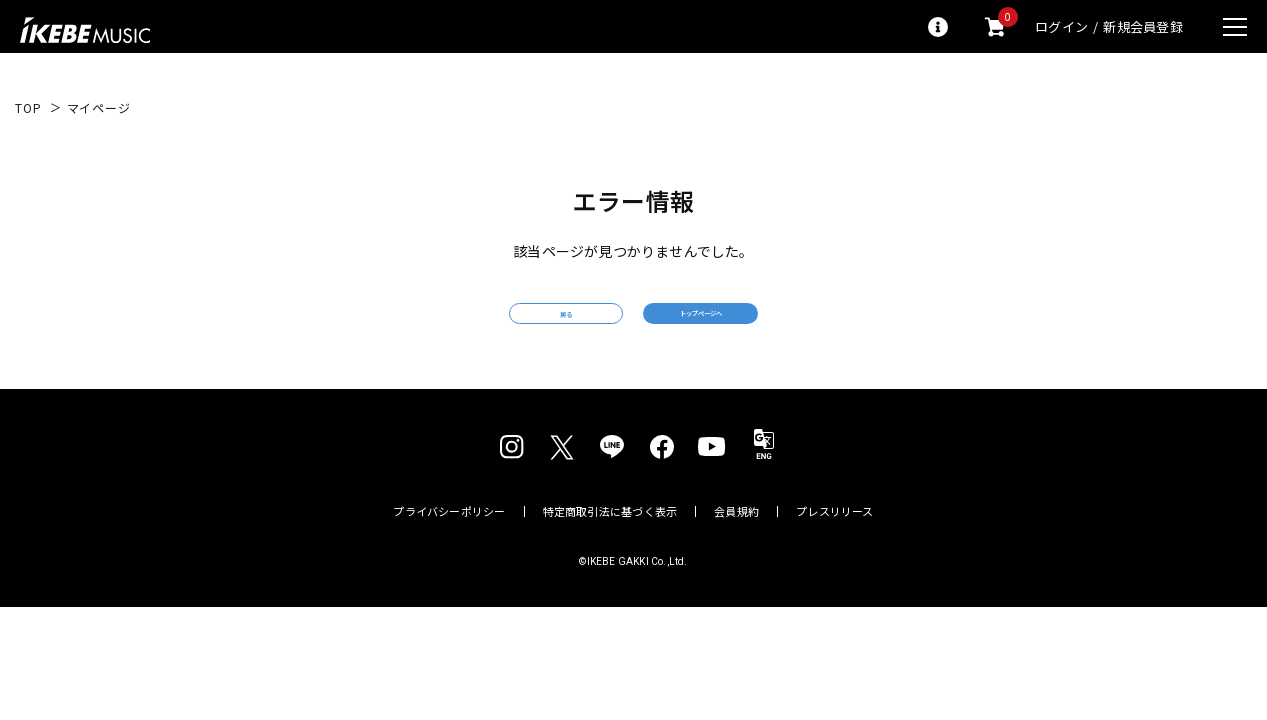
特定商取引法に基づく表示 (610, 540)
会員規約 (736, 540)
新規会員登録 (1143, 26)
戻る (488, 328)
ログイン (1061, 26)
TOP (28, 108)
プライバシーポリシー (449, 540)
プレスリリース (835, 540)
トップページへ (778, 327)
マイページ (99, 108)
